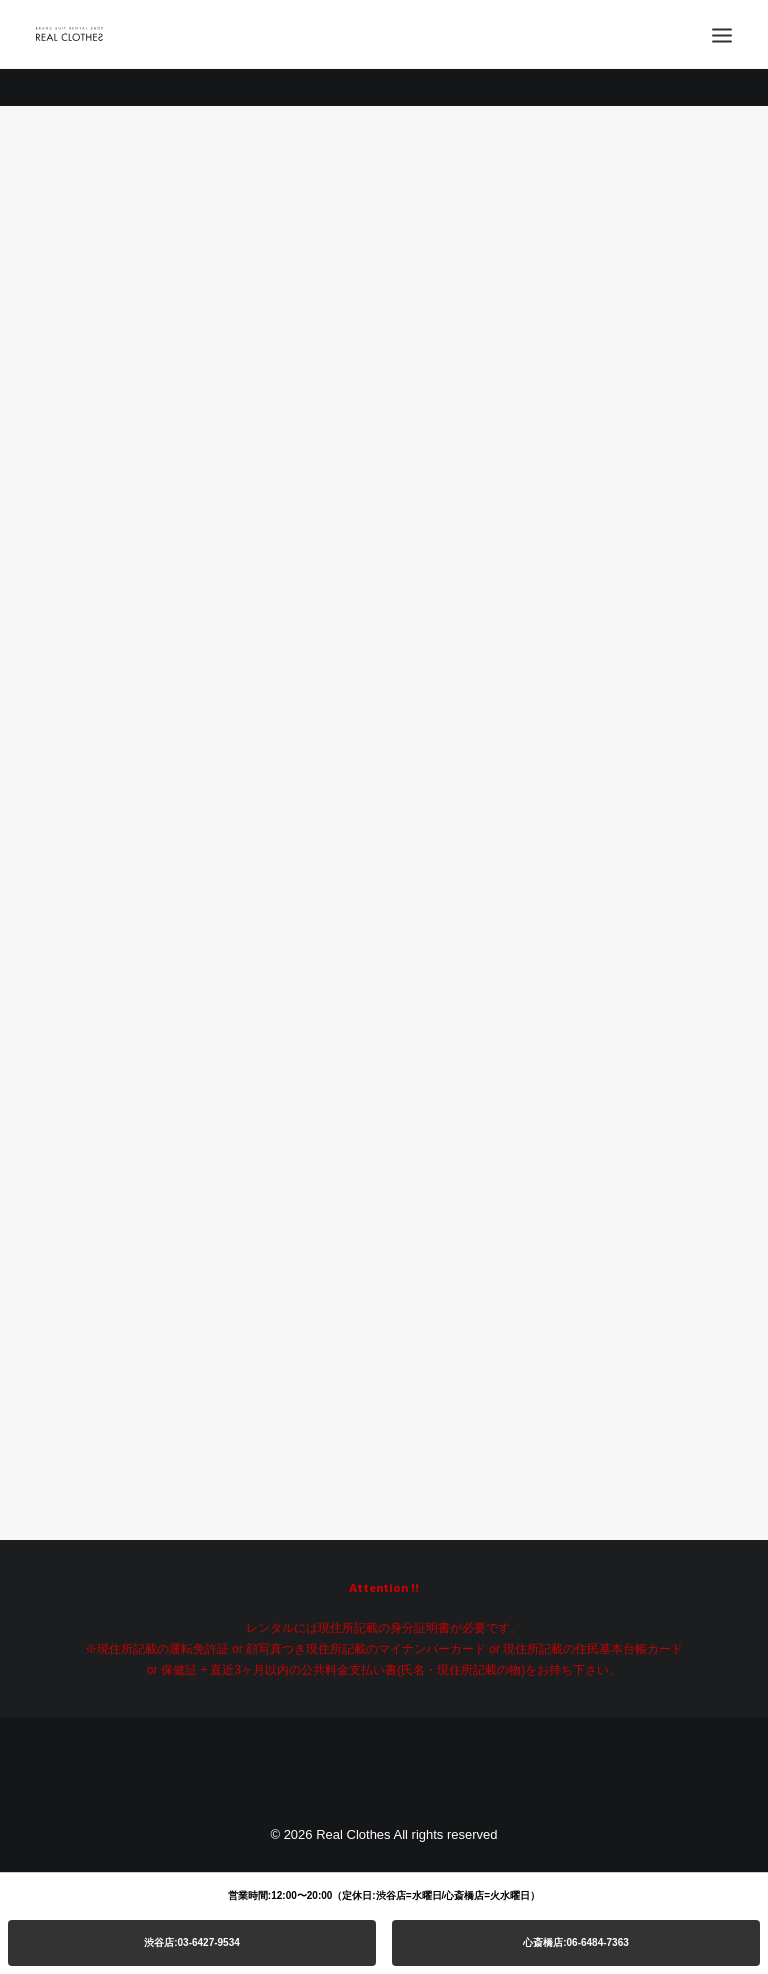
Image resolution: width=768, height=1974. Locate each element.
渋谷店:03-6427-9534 (192, 1942)
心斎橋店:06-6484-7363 (576, 1942)
